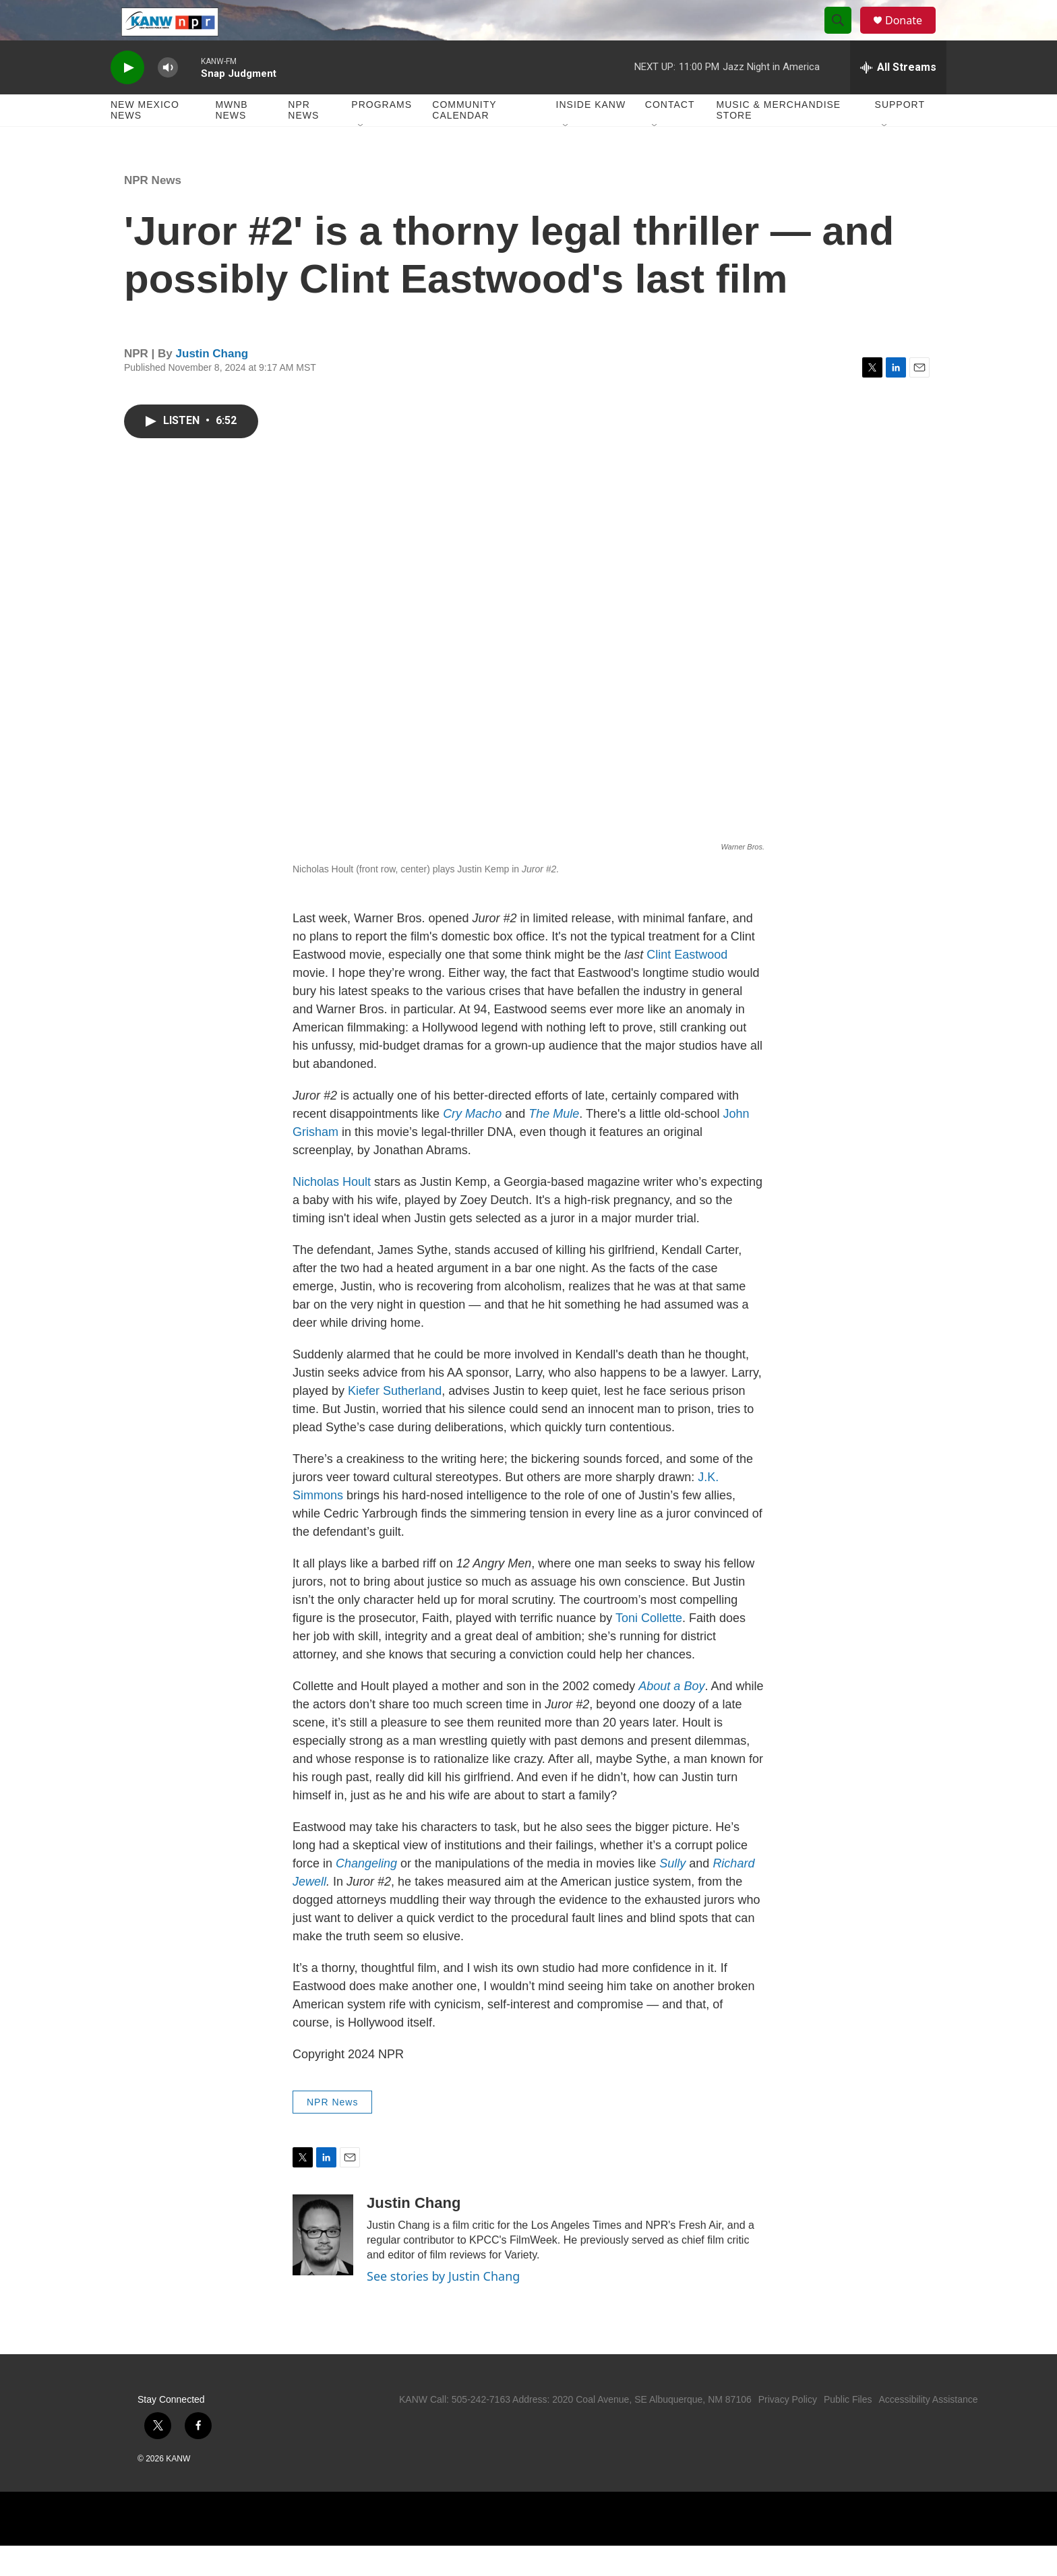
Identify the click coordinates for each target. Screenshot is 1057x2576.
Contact (670, 134)
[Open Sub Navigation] (361, 156)
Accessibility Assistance (927, 2429)
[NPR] (457, 2549)
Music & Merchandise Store (779, 140)
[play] (127, 98)
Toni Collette (648, 1648)
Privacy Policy (787, 2429)
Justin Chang (212, 384)
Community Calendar (464, 140)
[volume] (167, 98)
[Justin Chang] (323, 2265)
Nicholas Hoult (332, 1212)
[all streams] (898, 98)
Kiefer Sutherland (395, 1421)
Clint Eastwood (686, 985)
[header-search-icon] (844, 35)
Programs (381, 134)
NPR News (303, 140)
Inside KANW (591, 134)
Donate (912, 35)
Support (900, 134)
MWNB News (231, 140)
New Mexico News (145, 140)
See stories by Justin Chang (443, 2306)
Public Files (848, 2429)
